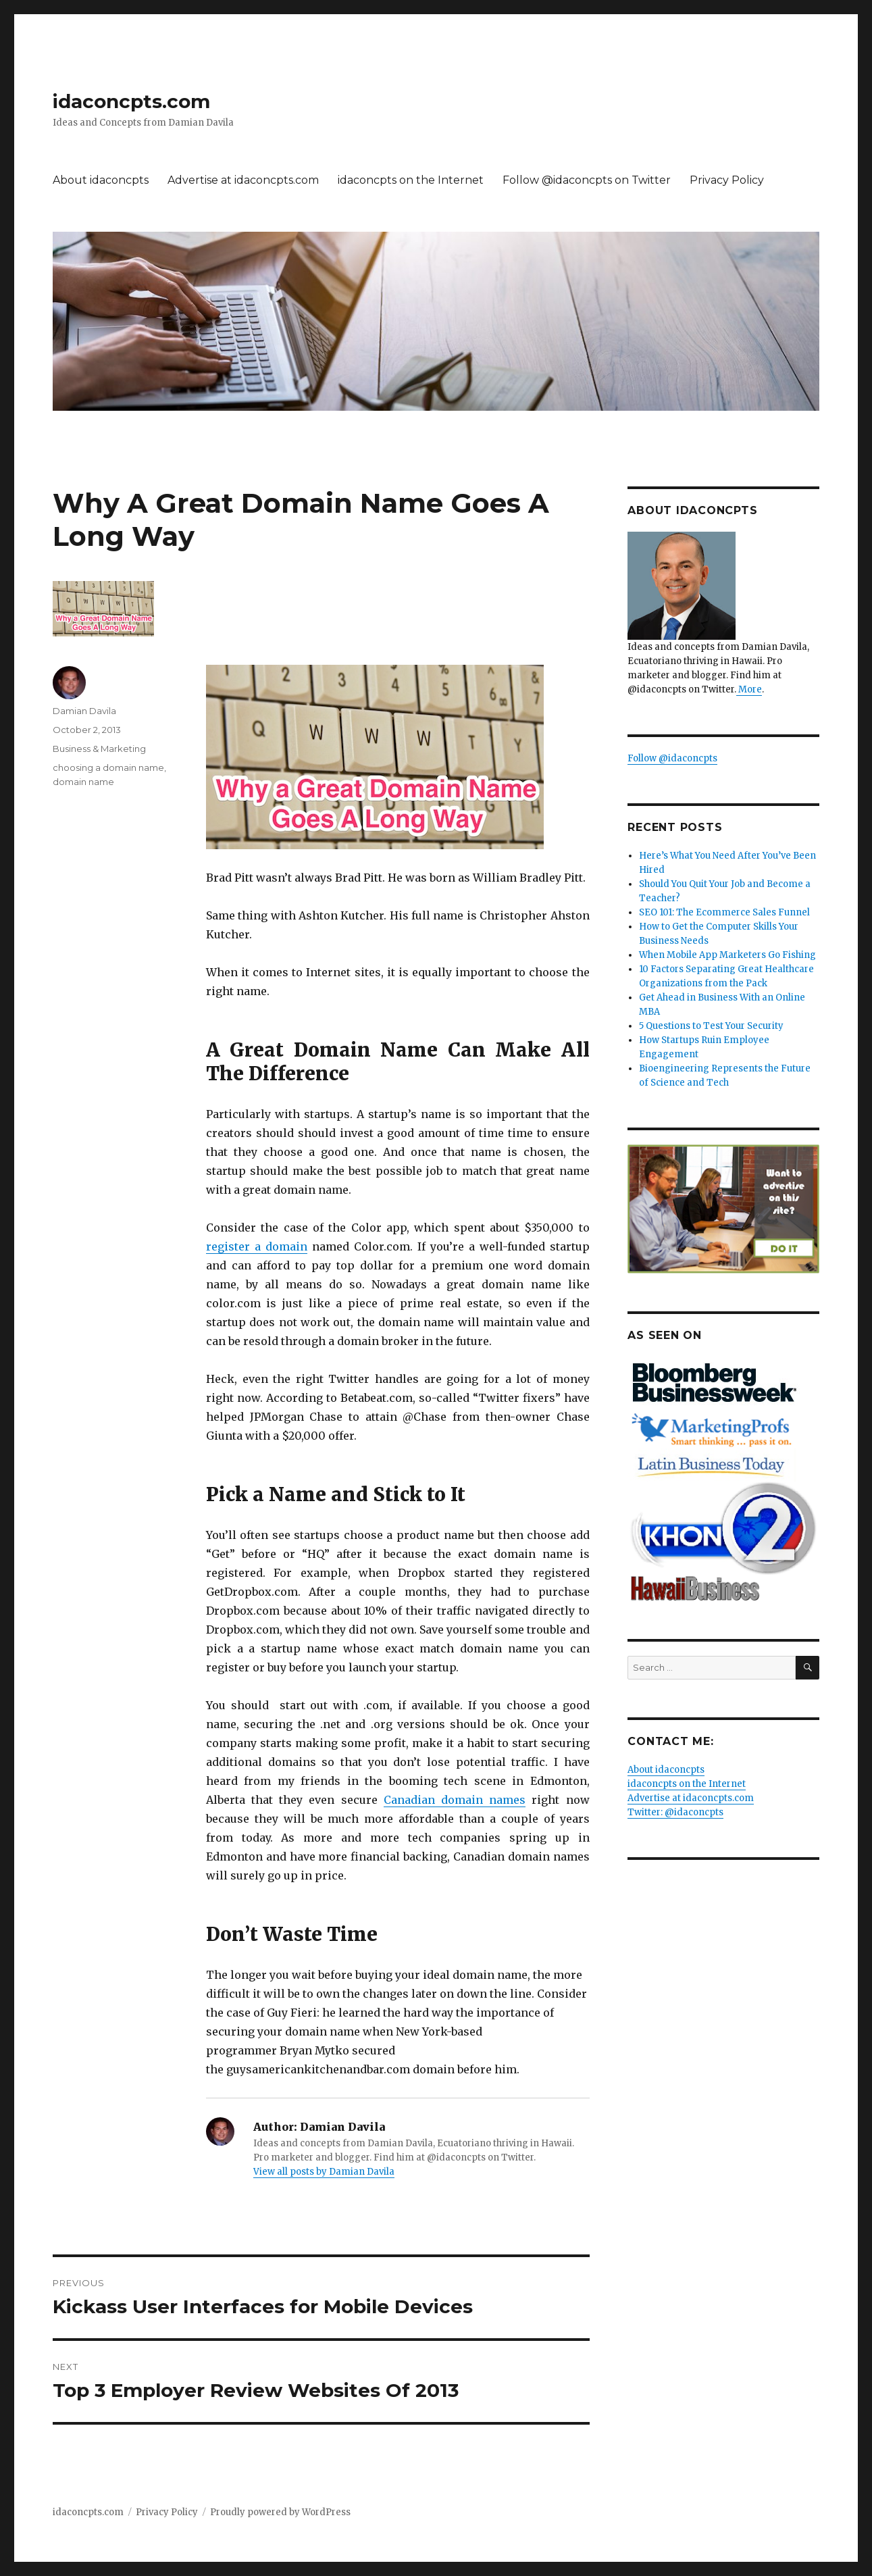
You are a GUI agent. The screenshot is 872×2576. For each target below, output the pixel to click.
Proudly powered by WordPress (280, 2512)
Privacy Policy (727, 180)
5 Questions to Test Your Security (711, 1026)
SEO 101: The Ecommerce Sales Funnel (724, 912)
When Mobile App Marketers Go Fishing (727, 955)
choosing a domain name (108, 767)
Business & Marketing (99, 748)
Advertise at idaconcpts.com (243, 180)
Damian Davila (84, 710)
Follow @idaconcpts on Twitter (587, 180)
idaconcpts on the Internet (411, 180)
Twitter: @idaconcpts (675, 1812)
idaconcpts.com (131, 101)
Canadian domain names (454, 1800)
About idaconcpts (101, 180)
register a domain (256, 1246)
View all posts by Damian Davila (323, 2171)
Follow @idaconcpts (672, 758)
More (749, 689)
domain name (83, 781)
